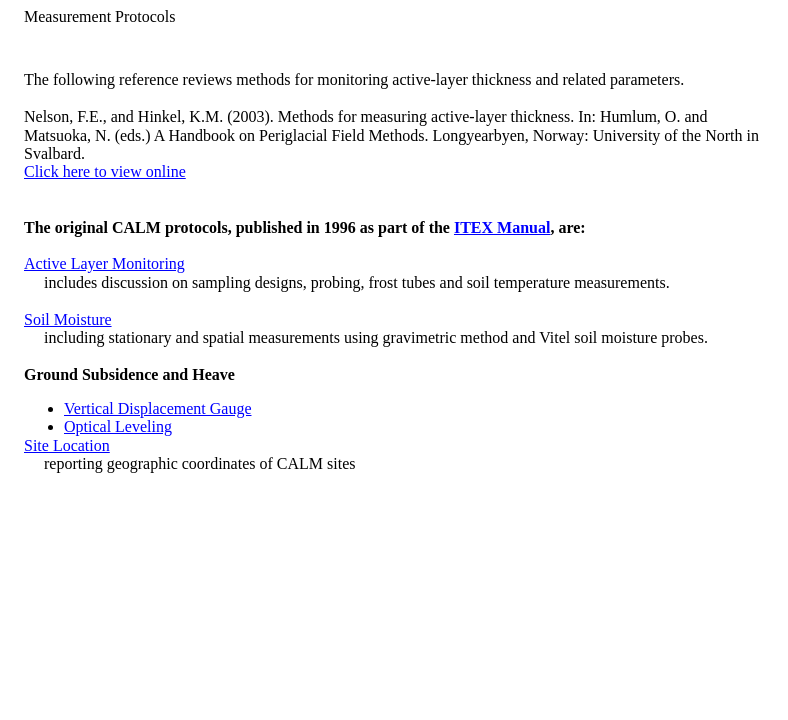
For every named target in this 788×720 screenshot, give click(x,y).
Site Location (67, 445)
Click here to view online (105, 171)
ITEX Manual (502, 227)
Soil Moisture (68, 319)
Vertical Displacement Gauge (157, 408)
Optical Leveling (118, 426)
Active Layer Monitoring (104, 263)
